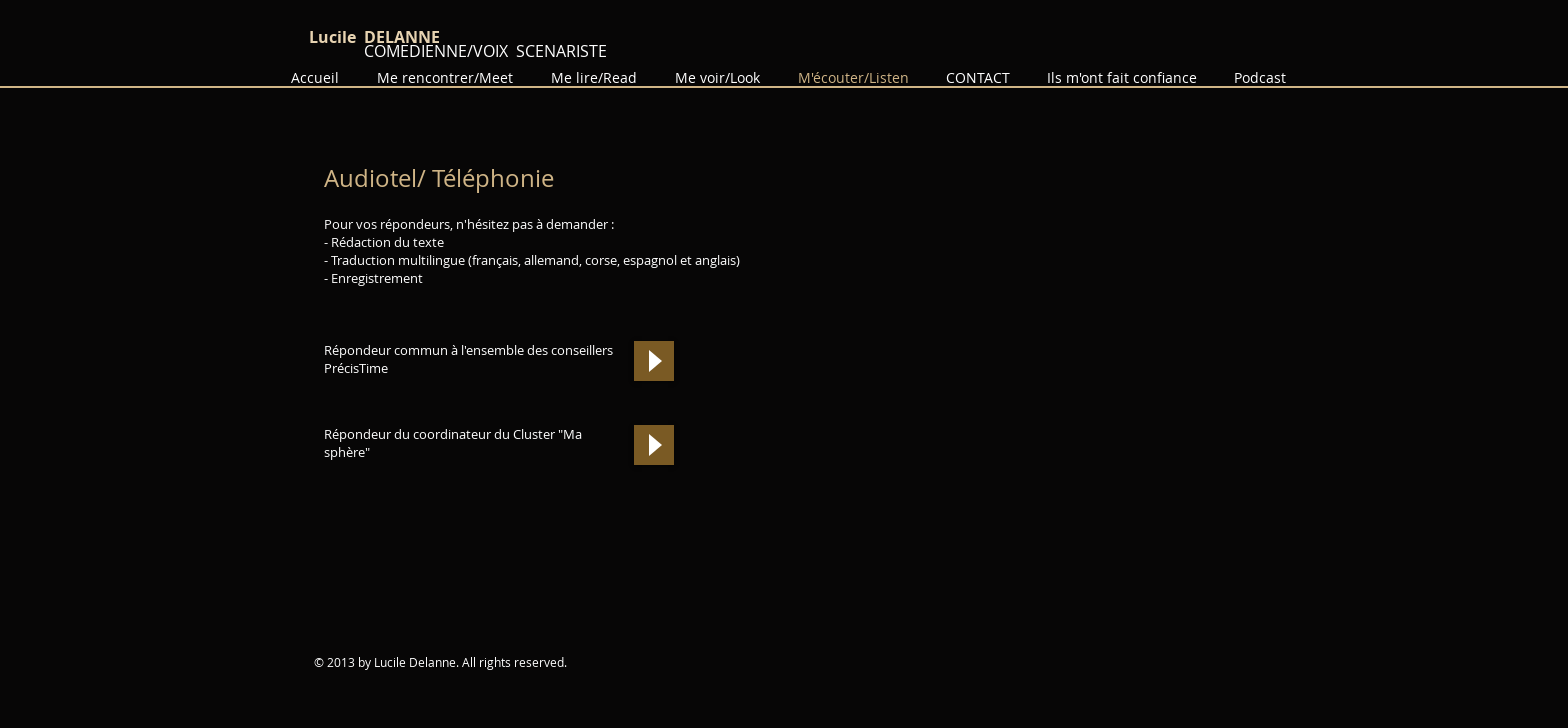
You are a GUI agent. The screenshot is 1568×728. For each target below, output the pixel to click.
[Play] (654, 361)
